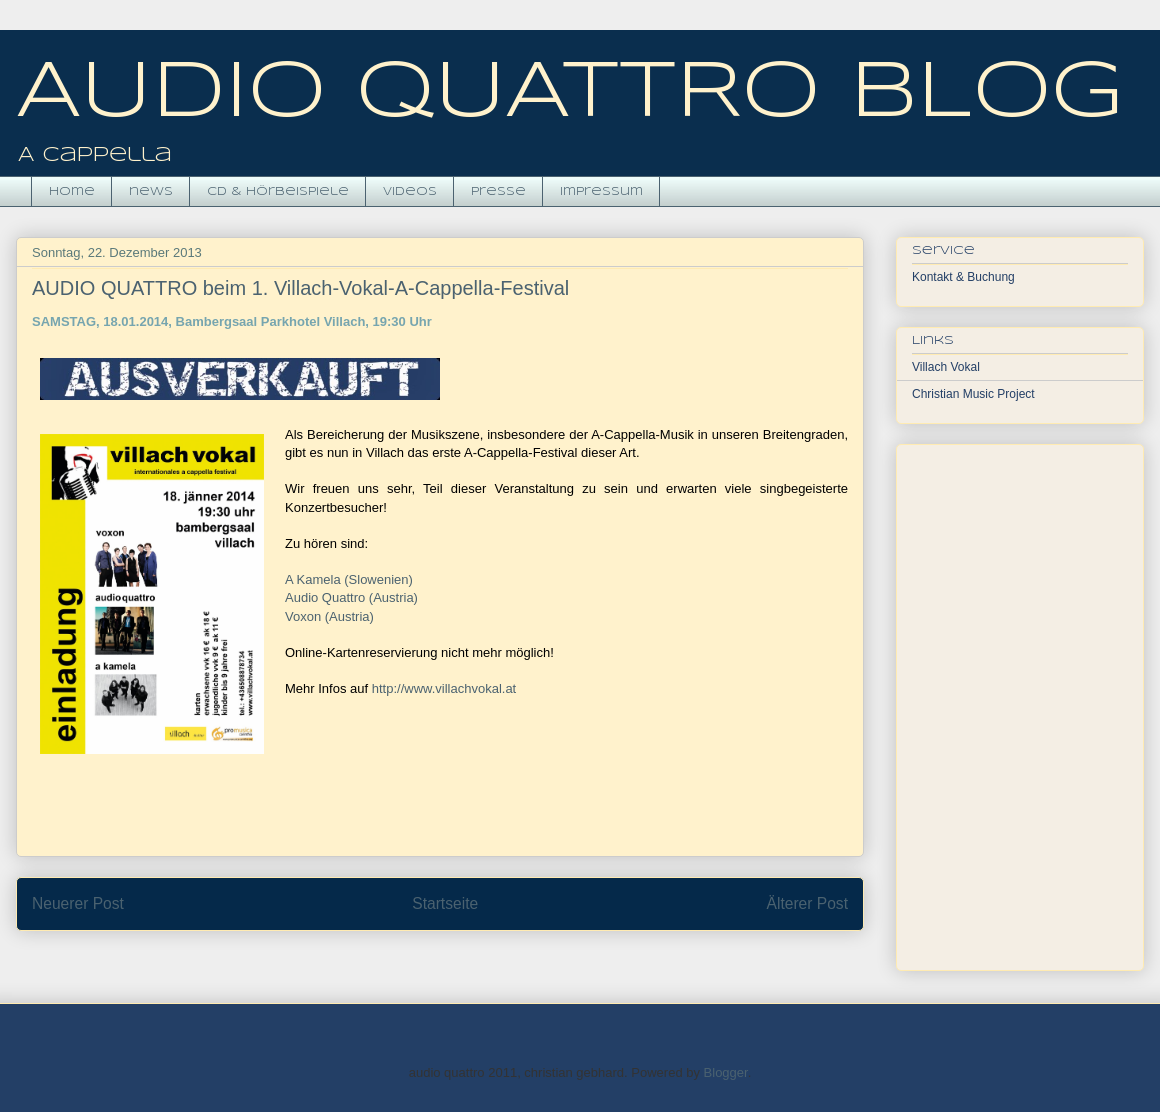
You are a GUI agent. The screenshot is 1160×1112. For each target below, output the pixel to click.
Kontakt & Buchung (963, 277)
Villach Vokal (946, 367)
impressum (601, 192)
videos (410, 192)
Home (72, 192)
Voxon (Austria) (329, 616)
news (151, 192)
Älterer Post (807, 903)
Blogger (726, 1072)
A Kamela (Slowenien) (349, 579)
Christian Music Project (973, 394)
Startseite (445, 903)
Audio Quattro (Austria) (351, 597)
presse (498, 192)
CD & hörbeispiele (278, 192)
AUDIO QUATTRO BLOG (570, 94)
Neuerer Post (78, 903)
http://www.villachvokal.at (444, 688)
